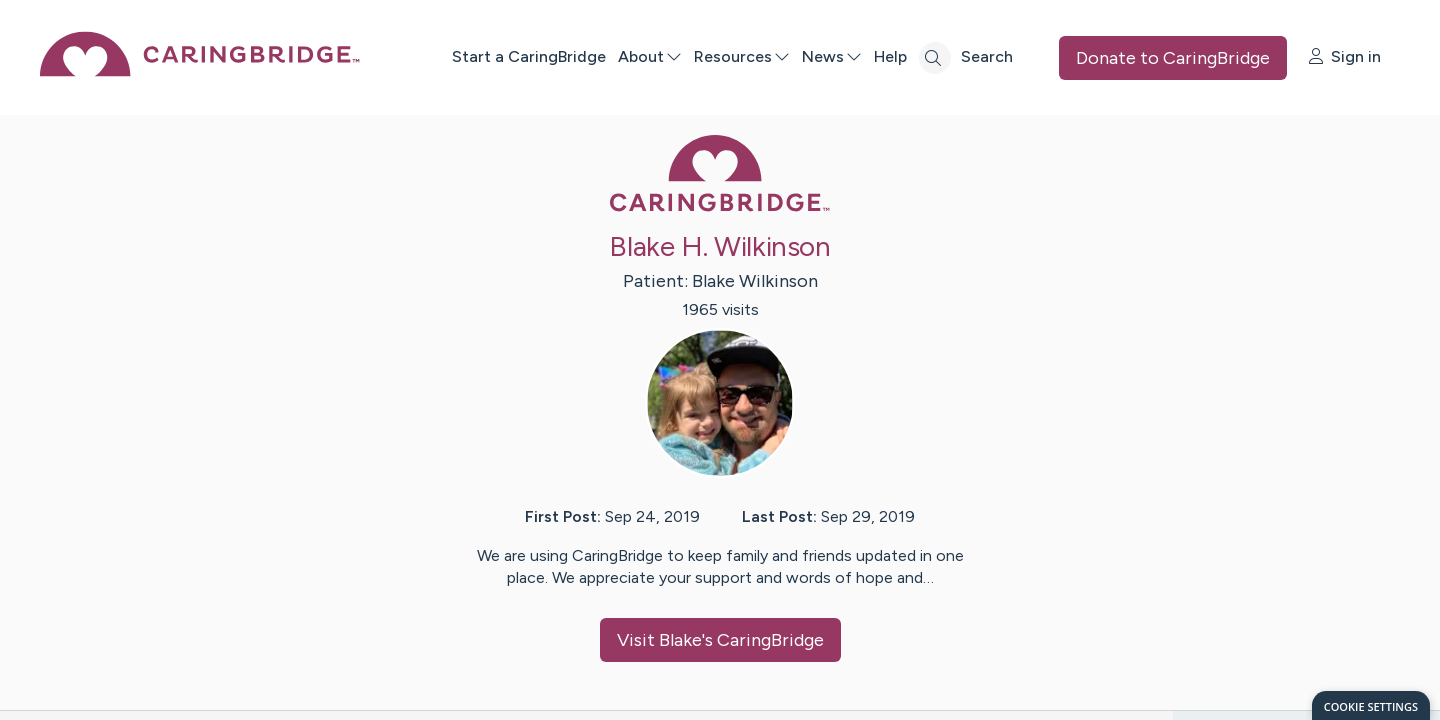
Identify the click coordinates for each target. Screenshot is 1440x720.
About (650, 56)
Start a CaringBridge (529, 56)
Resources (742, 56)
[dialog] (1371, 705)
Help (890, 56)
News (832, 56)
